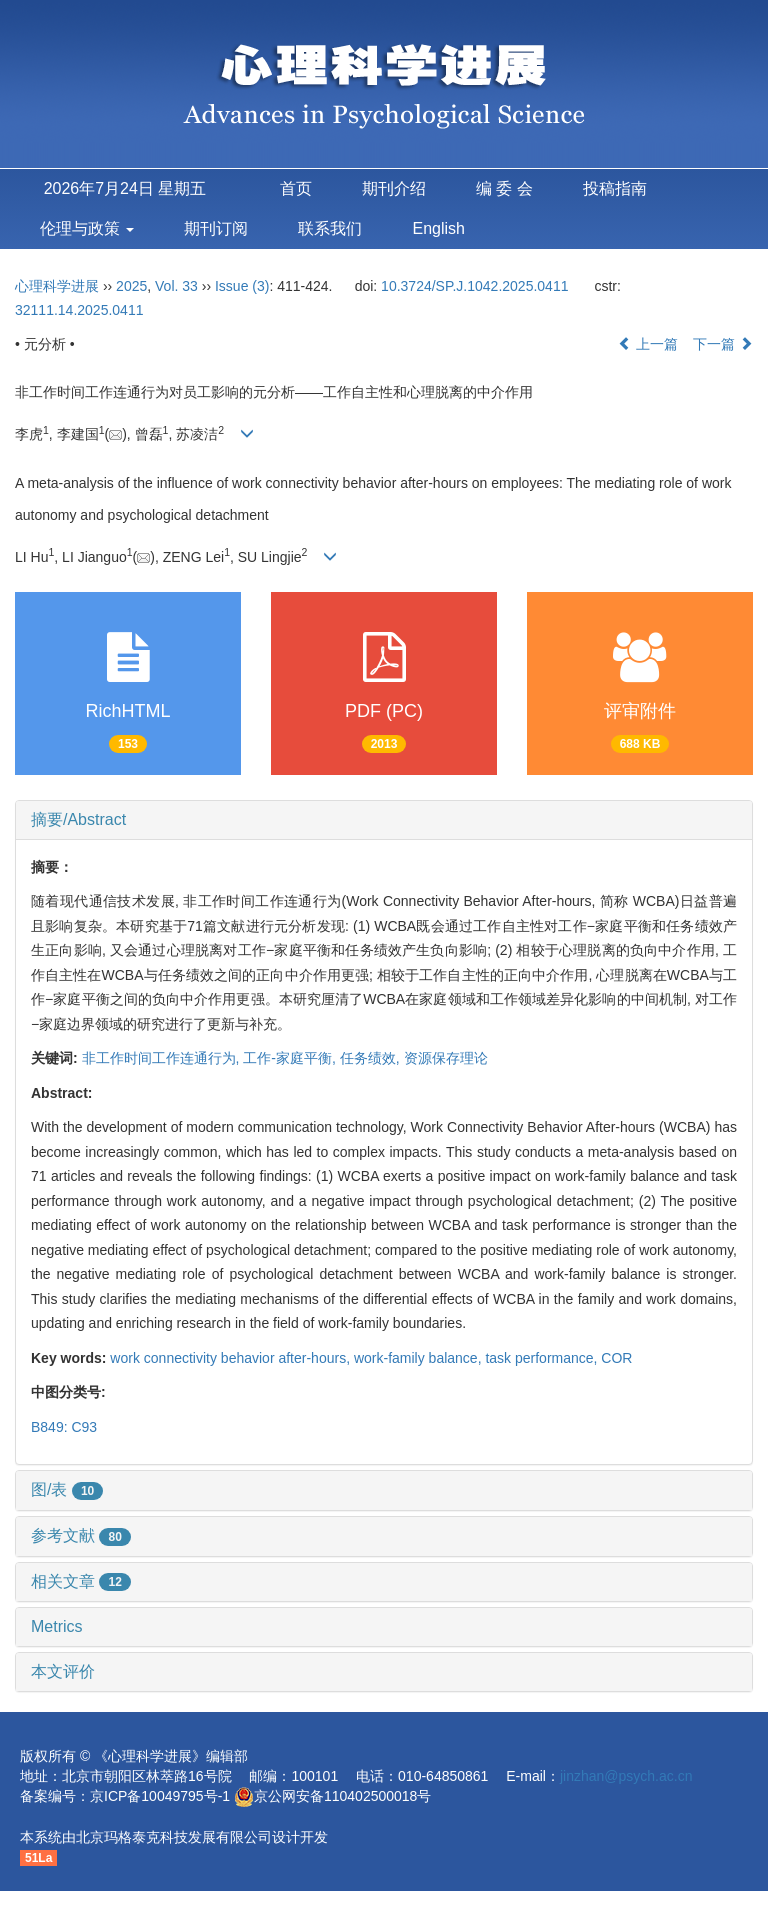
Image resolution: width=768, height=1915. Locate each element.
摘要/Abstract (78, 819)
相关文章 (81, 1581)
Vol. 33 (176, 286)
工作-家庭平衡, (291, 1058)
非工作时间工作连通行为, (163, 1058)
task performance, (543, 1358)
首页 (296, 188)
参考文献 (81, 1535)
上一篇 (648, 344)
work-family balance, (420, 1358)
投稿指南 (615, 188)
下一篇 (723, 344)
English (438, 228)
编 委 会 (504, 188)
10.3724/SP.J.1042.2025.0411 (474, 286)
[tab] (384, 820)
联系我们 (330, 228)
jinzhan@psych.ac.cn (626, 1776)
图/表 (67, 1489)
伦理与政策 (87, 228)
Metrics (57, 1626)
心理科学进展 (59, 286)
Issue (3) (242, 286)
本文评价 (63, 1671)
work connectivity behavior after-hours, (232, 1358)
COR (616, 1358)
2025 (131, 286)
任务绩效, (372, 1058)
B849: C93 (64, 1427)
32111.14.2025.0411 (79, 310)
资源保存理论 (446, 1058)
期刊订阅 (216, 228)
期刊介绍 (394, 188)
